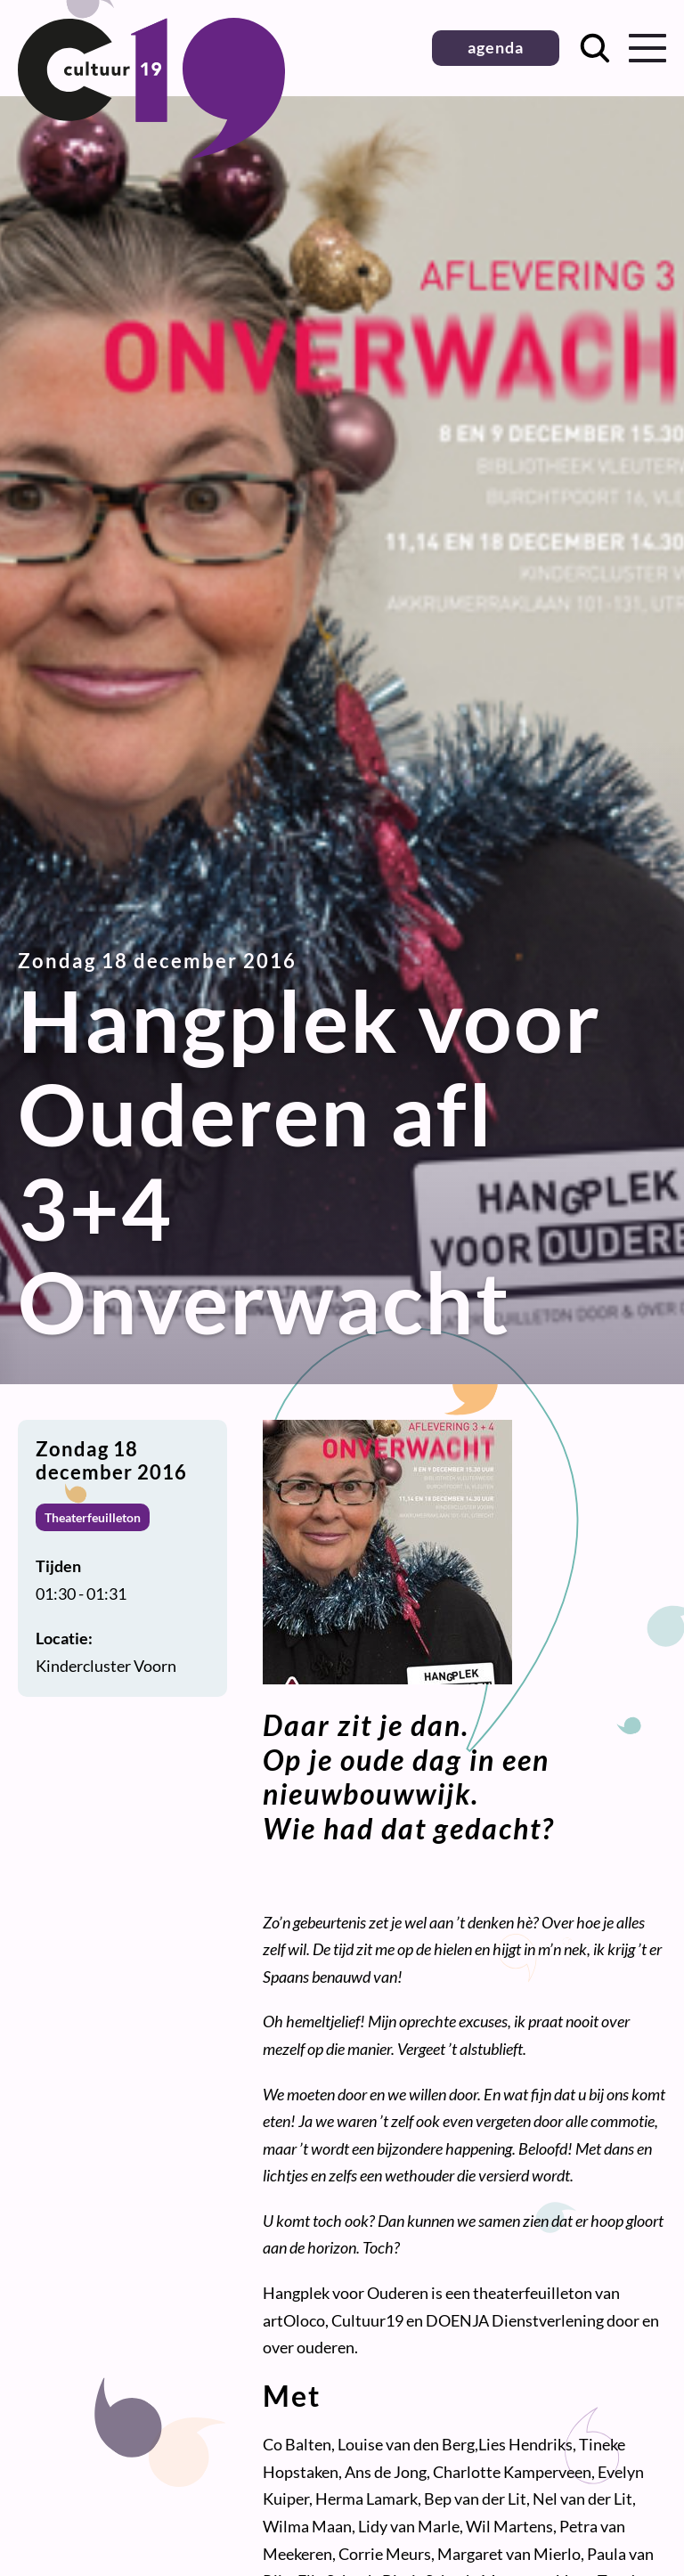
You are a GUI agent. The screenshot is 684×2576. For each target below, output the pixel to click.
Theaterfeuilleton (93, 1517)
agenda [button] (496, 47)
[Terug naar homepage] (151, 152)
